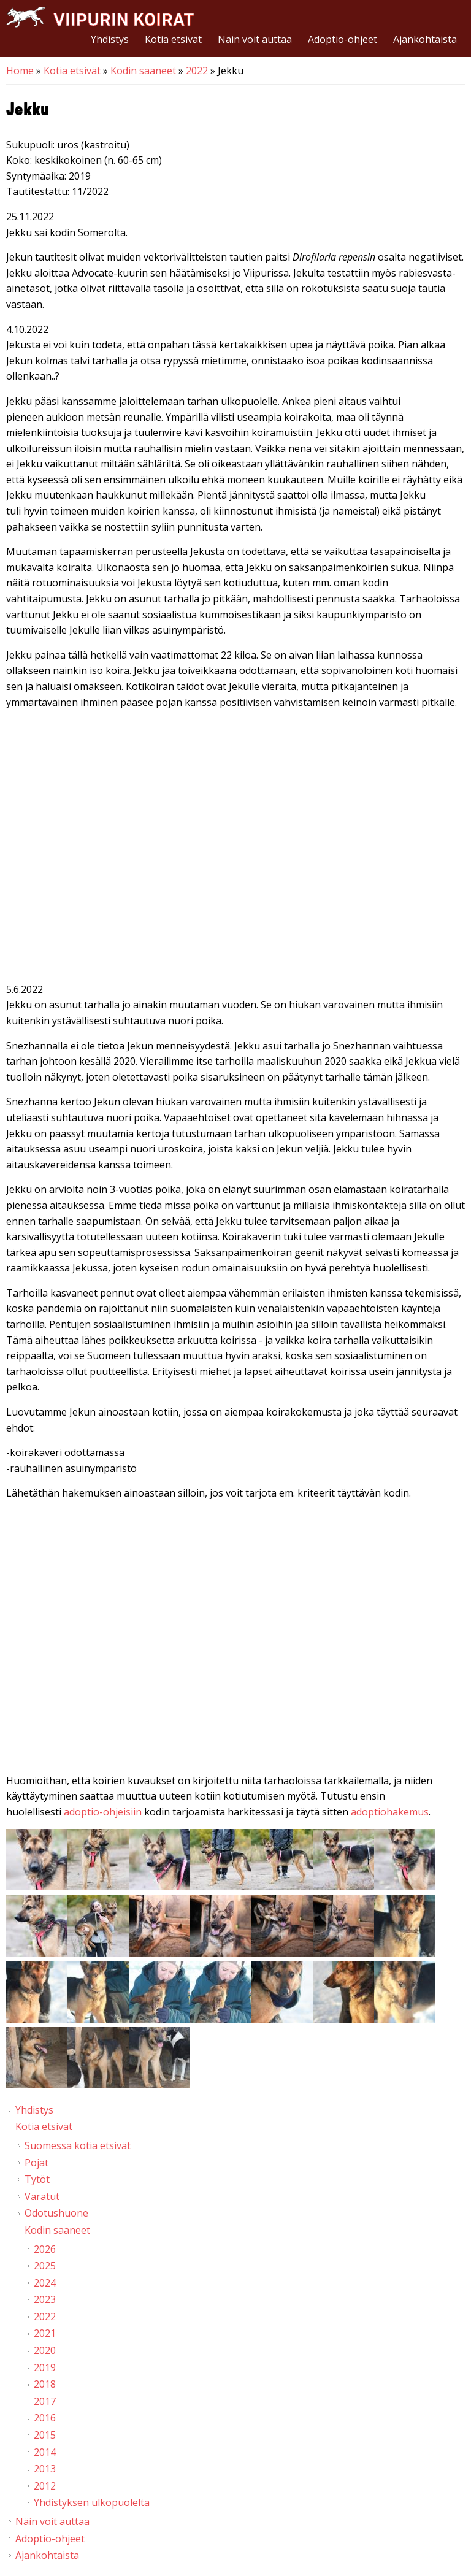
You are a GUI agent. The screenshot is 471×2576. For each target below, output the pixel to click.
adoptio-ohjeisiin (103, 1812)
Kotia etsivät (173, 39)
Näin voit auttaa (255, 39)
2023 (45, 2299)
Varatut (42, 2196)
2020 (45, 2350)
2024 (45, 2283)
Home (20, 70)
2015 (45, 2435)
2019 (45, 2367)
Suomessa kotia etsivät (78, 2145)
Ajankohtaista (425, 39)
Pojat (36, 2162)
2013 (45, 2468)
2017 (45, 2401)
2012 (45, 2486)
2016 (45, 2418)
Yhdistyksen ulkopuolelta (92, 2502)
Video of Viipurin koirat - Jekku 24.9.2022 (235, 848)
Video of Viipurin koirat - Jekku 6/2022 (235, 1639)
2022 (197, 70)
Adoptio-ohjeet (342, 39)
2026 (45, 2249)
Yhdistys (110, 39)
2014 (45, 2452)
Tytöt (37, 2179)
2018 (45, 2384)
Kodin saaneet (143, 70)
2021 (45, 2333)
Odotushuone (56, 2213)
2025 (45, 2265)
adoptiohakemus (390, 1812)
